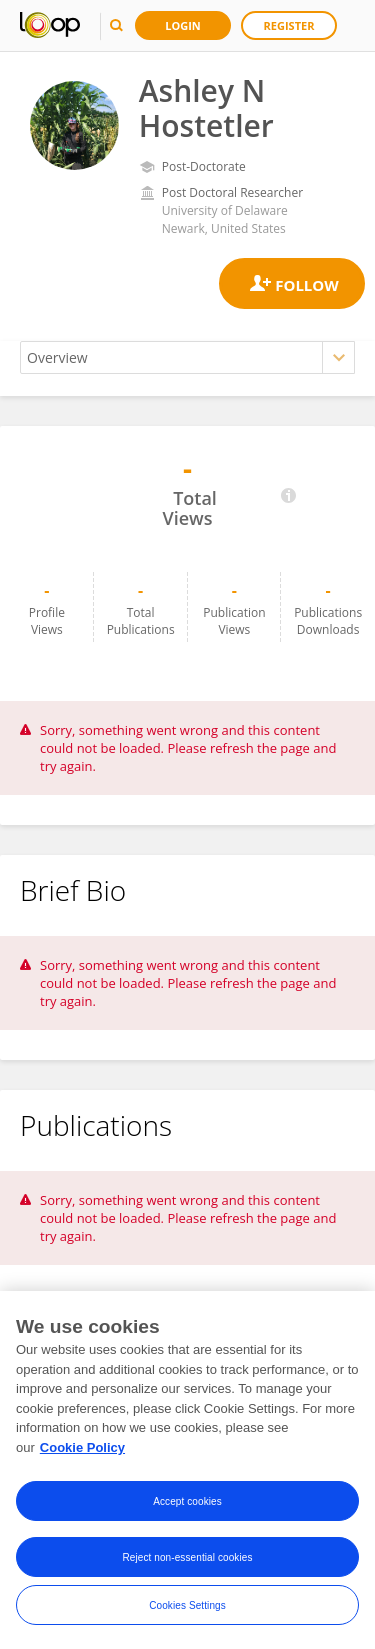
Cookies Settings (187, 1606)
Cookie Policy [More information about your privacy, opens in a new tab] (82, 1449)
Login (183, 25)
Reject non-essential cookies (187, 1558)
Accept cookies (187, 1502)
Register (289, 25)
